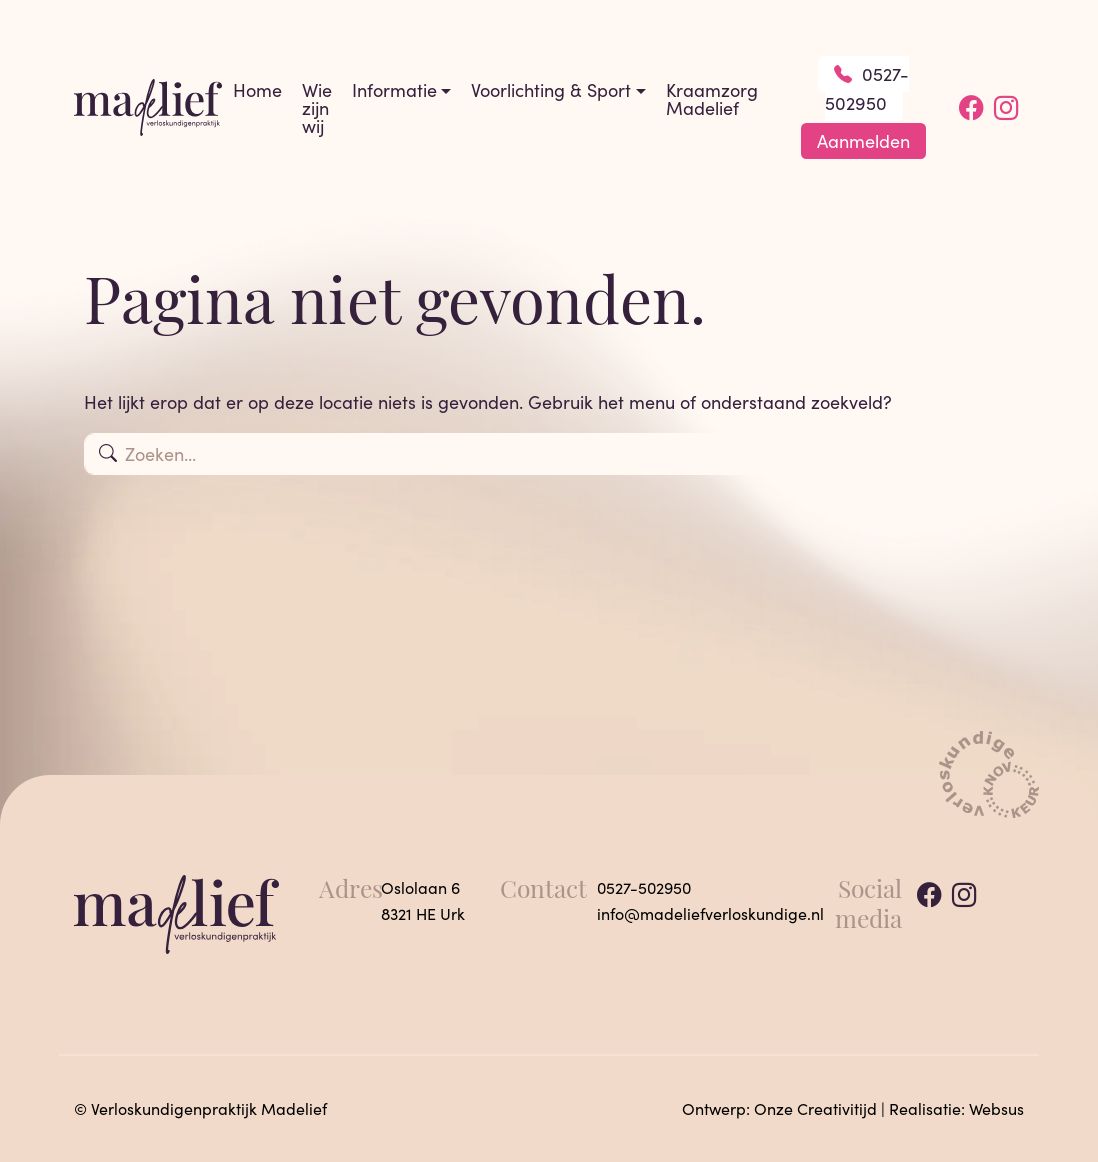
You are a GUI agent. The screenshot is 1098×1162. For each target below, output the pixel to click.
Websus (996, 1108)
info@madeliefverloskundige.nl (710, 913)
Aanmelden (863, 141)
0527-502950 (867, 88)
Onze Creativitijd (815, 1108)
